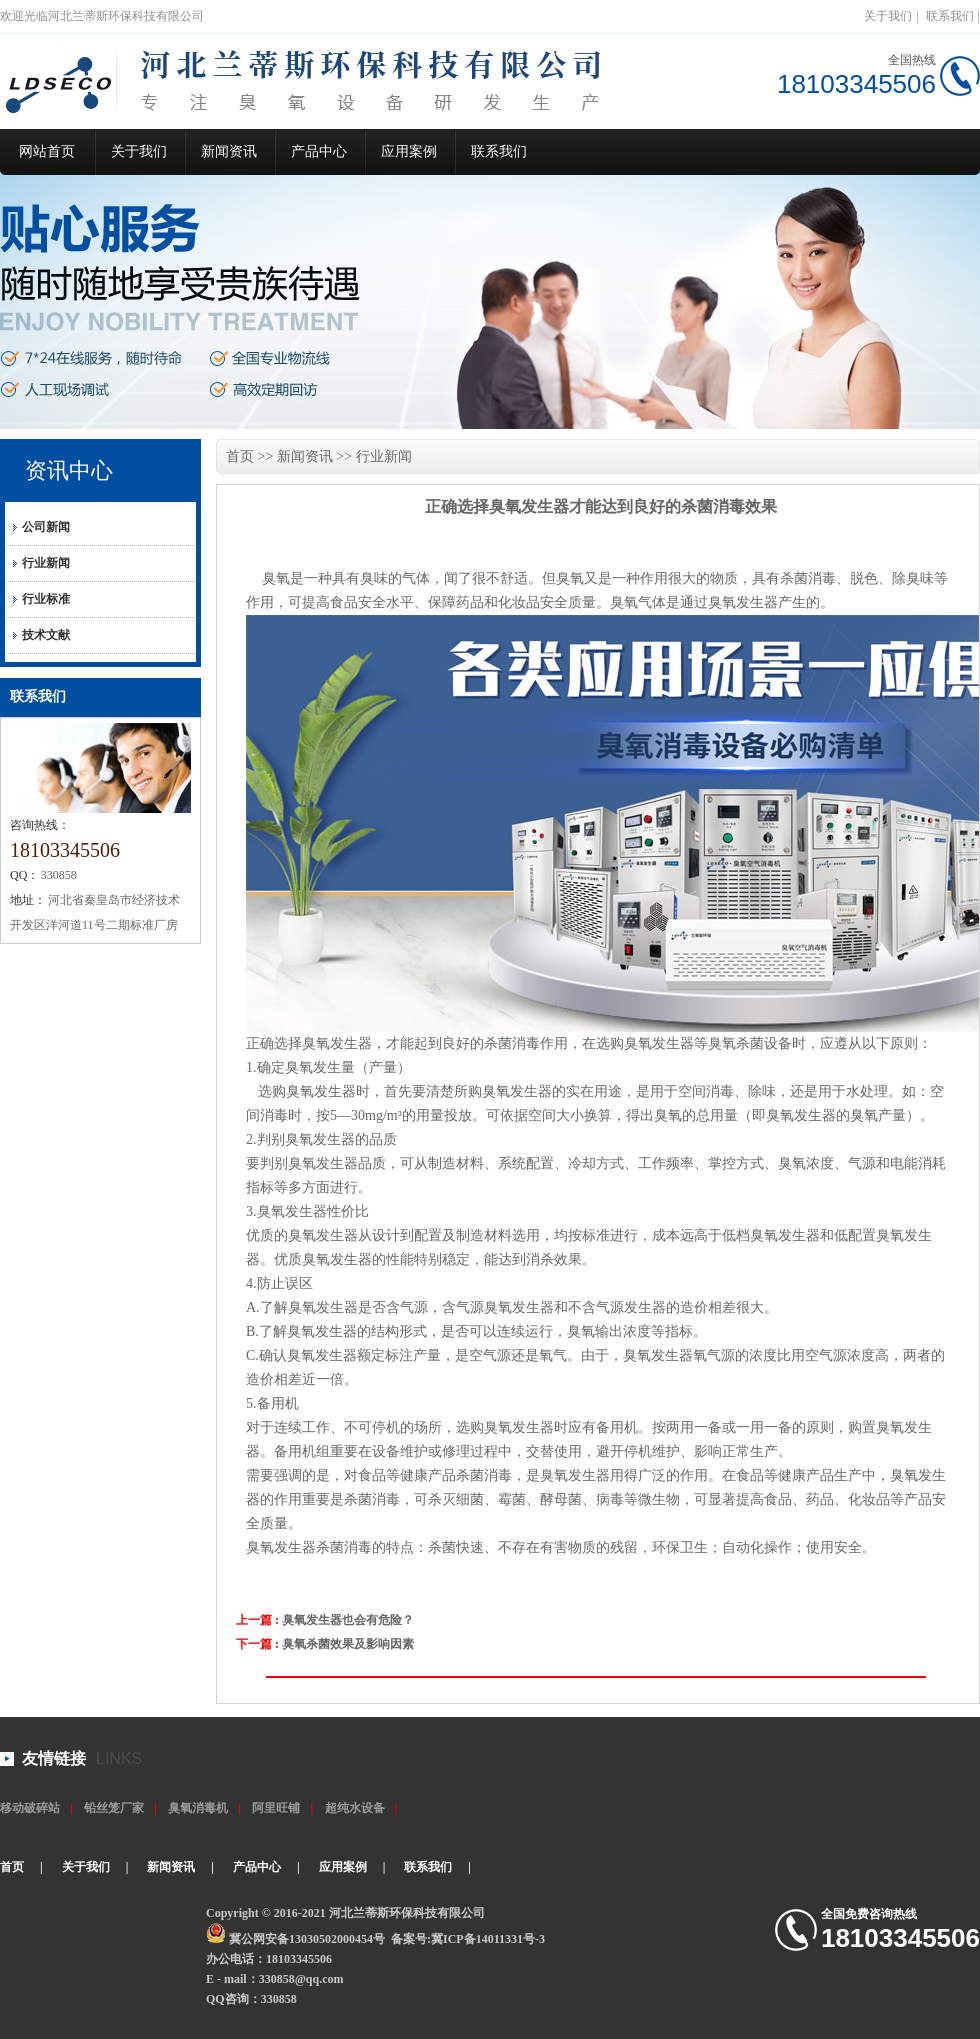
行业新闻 (46, 563)
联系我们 (950, 16)
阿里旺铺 (276, 1808)
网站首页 (47, 151)
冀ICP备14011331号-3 (488, 1939)
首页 (240, 456)
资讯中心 (69, 470)
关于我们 (888, 16)
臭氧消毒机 (198, 1808)
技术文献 (46, 635)
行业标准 (46, 599)
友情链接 (54, 1758)
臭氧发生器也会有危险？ (348, 1620)
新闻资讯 (229, 151)
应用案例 (409, 151)
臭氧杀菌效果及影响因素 (348, 1644)
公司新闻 (46, 527)
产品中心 (319, 151)
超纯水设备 (355, 1808)
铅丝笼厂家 (114, 1808)
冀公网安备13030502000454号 (307, 1939)
